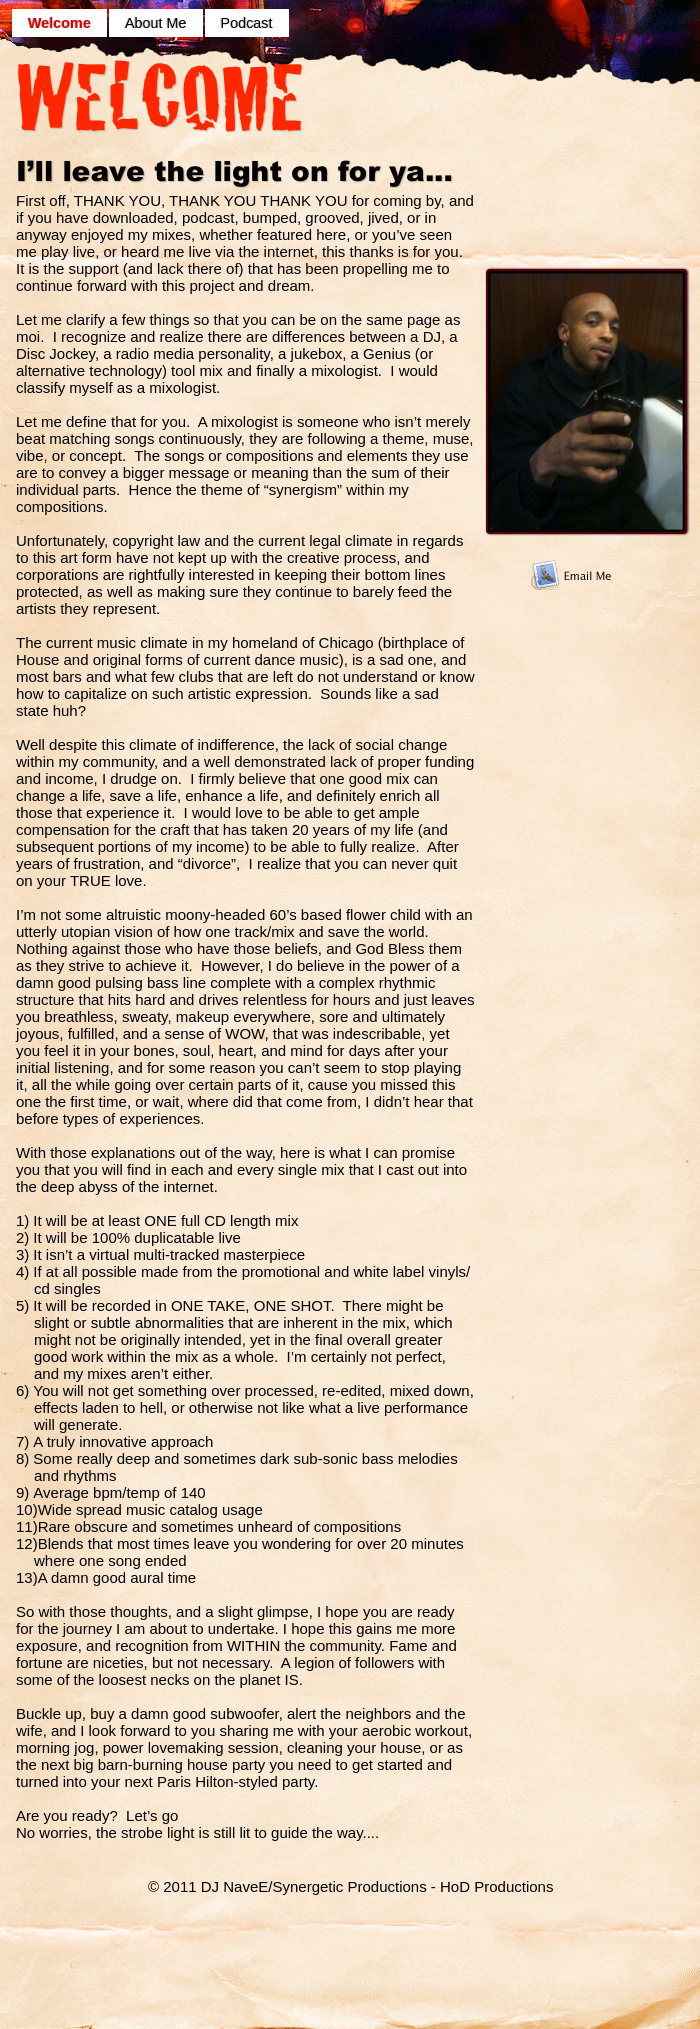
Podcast (247, 23)
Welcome (59, 23)
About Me (156, 23)
